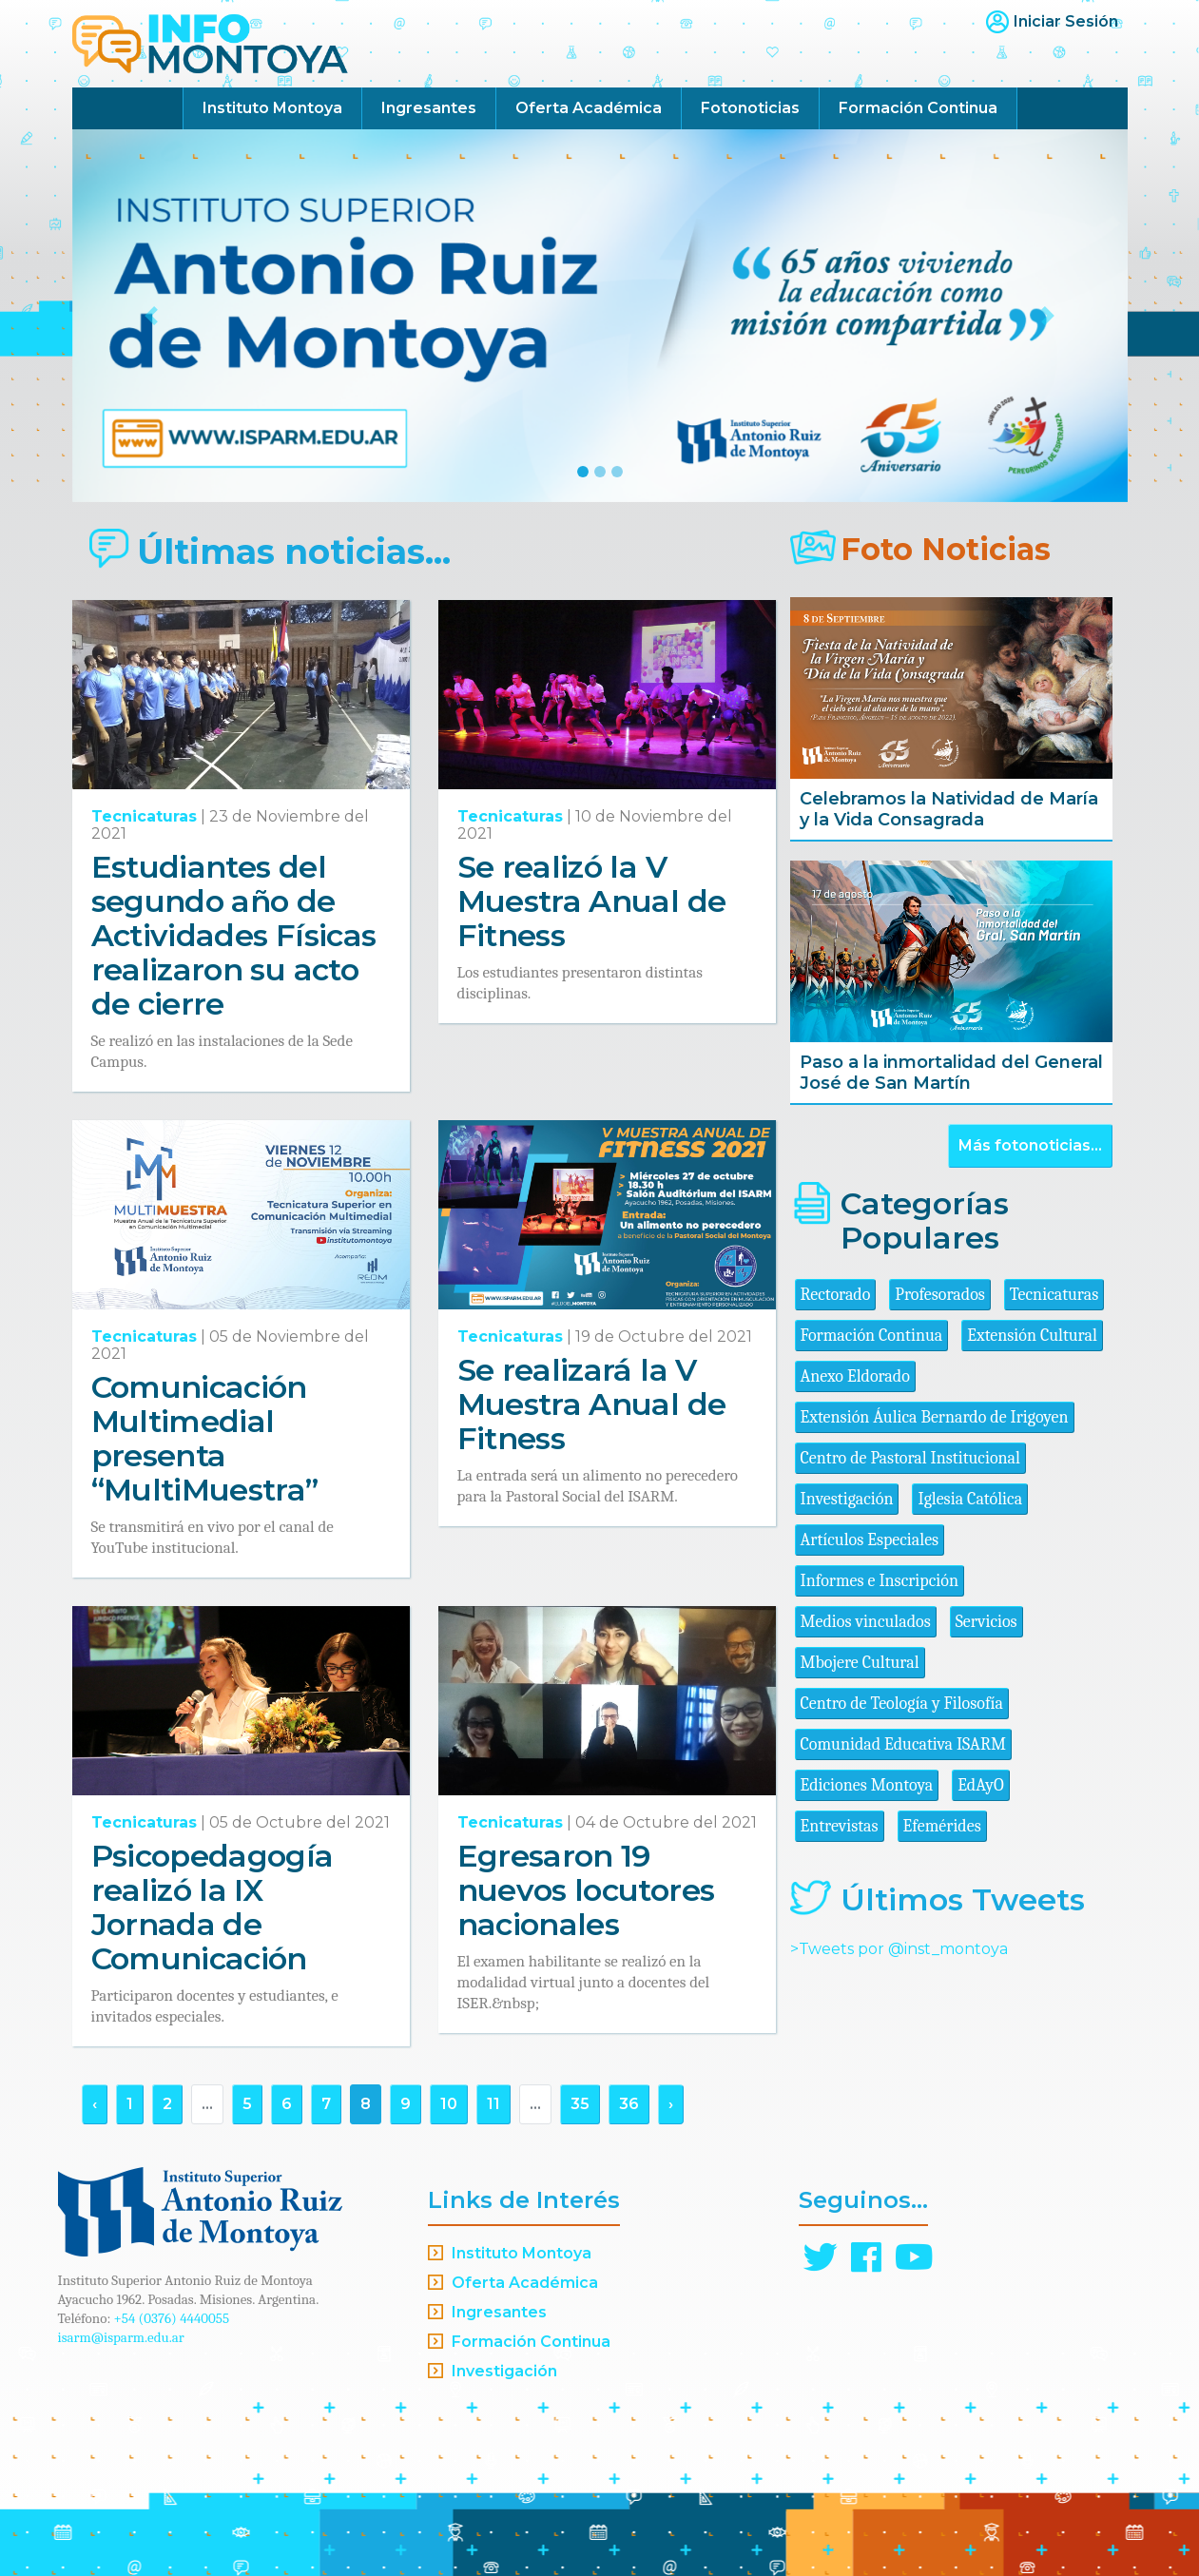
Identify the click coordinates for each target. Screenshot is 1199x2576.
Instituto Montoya (272, 108)
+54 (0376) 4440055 (172, 2318)
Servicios (986, 1622)
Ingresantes (428, 108)
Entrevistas (840, 1826)
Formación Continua (918, 108)
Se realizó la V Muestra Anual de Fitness (591, 901)
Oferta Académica (588, 108)
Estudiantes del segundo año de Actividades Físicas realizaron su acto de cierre (234, 935)
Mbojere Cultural (860, 1663)
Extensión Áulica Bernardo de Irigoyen (935, 1417)
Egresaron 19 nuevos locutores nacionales (586, 1890)
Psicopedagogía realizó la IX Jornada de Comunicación (212, 1907)
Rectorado (836, 1295)
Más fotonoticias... (1030, 1145)
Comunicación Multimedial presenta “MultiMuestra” (205, 1438)
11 (493, 2104)
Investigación (847, 1499)
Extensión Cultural (1032, 1336)
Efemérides (942, 1826)
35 (580, 2104)
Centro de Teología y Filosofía (902, 1704)
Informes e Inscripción (879, 1581)
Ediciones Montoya (867, 1785)
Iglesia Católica (970, 1499)
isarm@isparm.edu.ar (121, 2337)
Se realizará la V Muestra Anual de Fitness (591, 1404)
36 (629, 2104)
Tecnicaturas (144, 816)
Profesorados (939, 1295)
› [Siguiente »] (670, 2104)
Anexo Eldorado (855, 1376)
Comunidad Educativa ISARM (903, 1744)
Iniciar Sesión (1066, 21)
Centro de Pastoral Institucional (910, 1458)
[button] (151, 315)
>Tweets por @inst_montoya (899, 1949)
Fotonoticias (750, 108)
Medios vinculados (866, 1622)
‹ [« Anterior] (94, 2104)
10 (448, 2104)
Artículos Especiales (870, 1540)
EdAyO (980, 1785)
